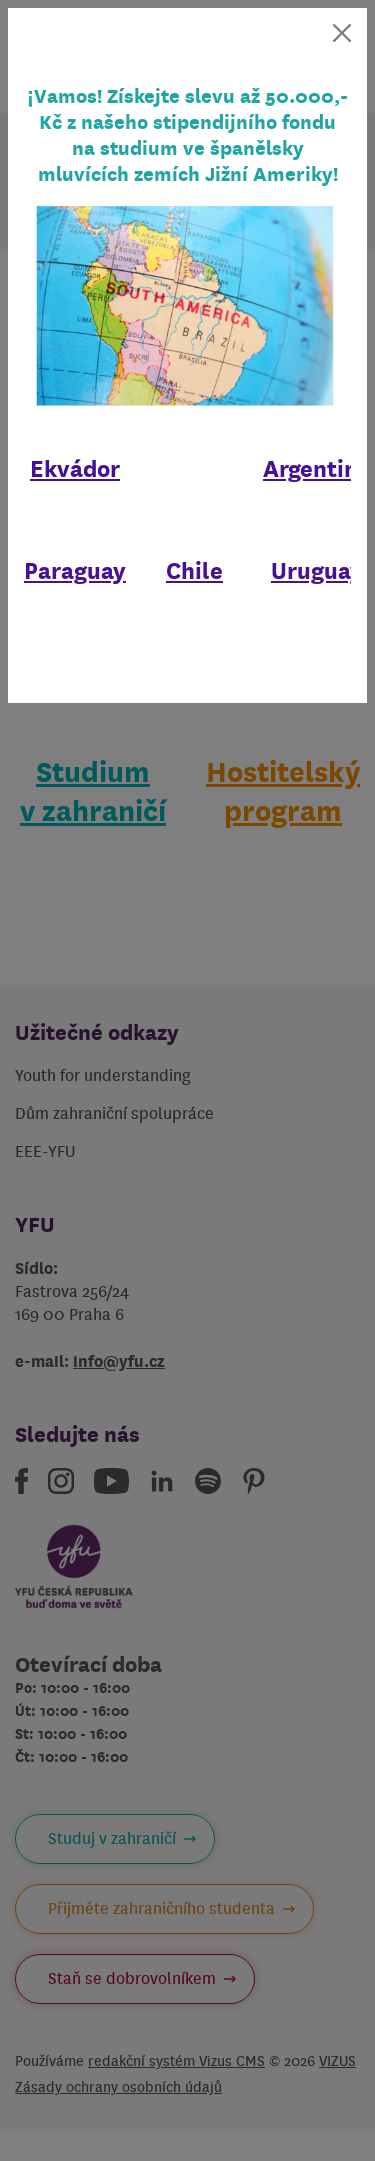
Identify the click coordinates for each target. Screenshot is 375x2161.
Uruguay (317, 571)
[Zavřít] (342, 33)
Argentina (317, 469)
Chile (194, 571)
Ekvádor (75, 469)
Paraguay (75, 571)
